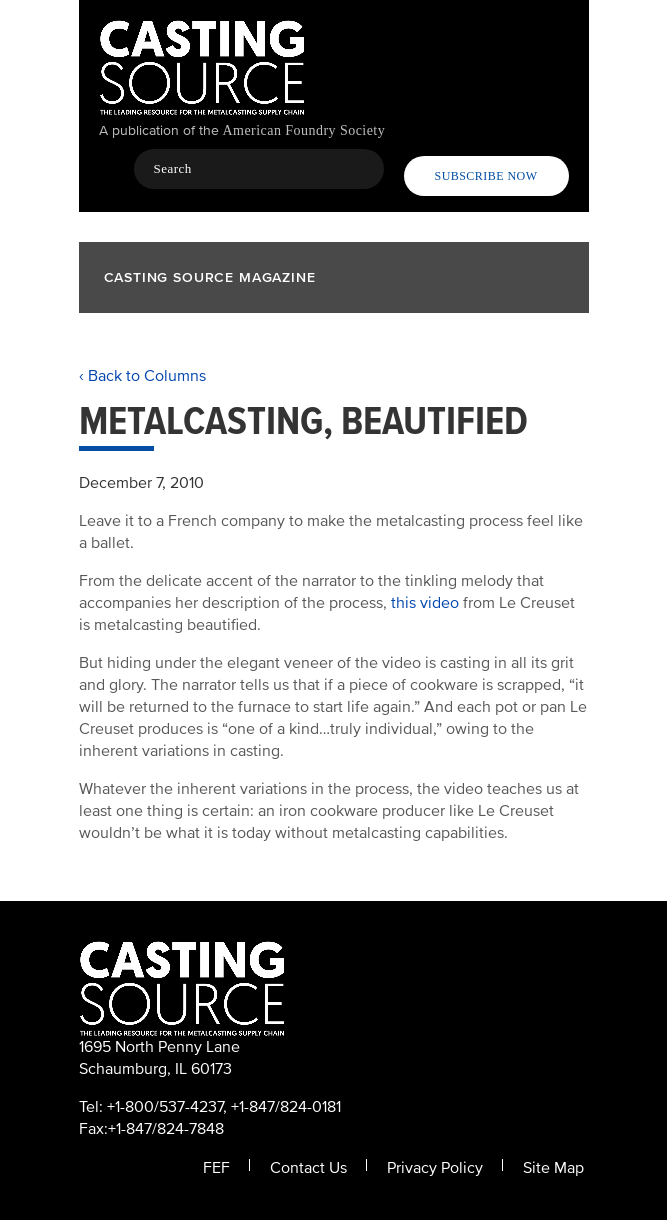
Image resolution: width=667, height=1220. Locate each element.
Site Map (553, 1168)
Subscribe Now (486, 176)
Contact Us (308, 1168)
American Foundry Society (304, 130)
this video (425, 603)
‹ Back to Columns (142, 376)
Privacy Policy (435, 1168)
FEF (216, 1168)
